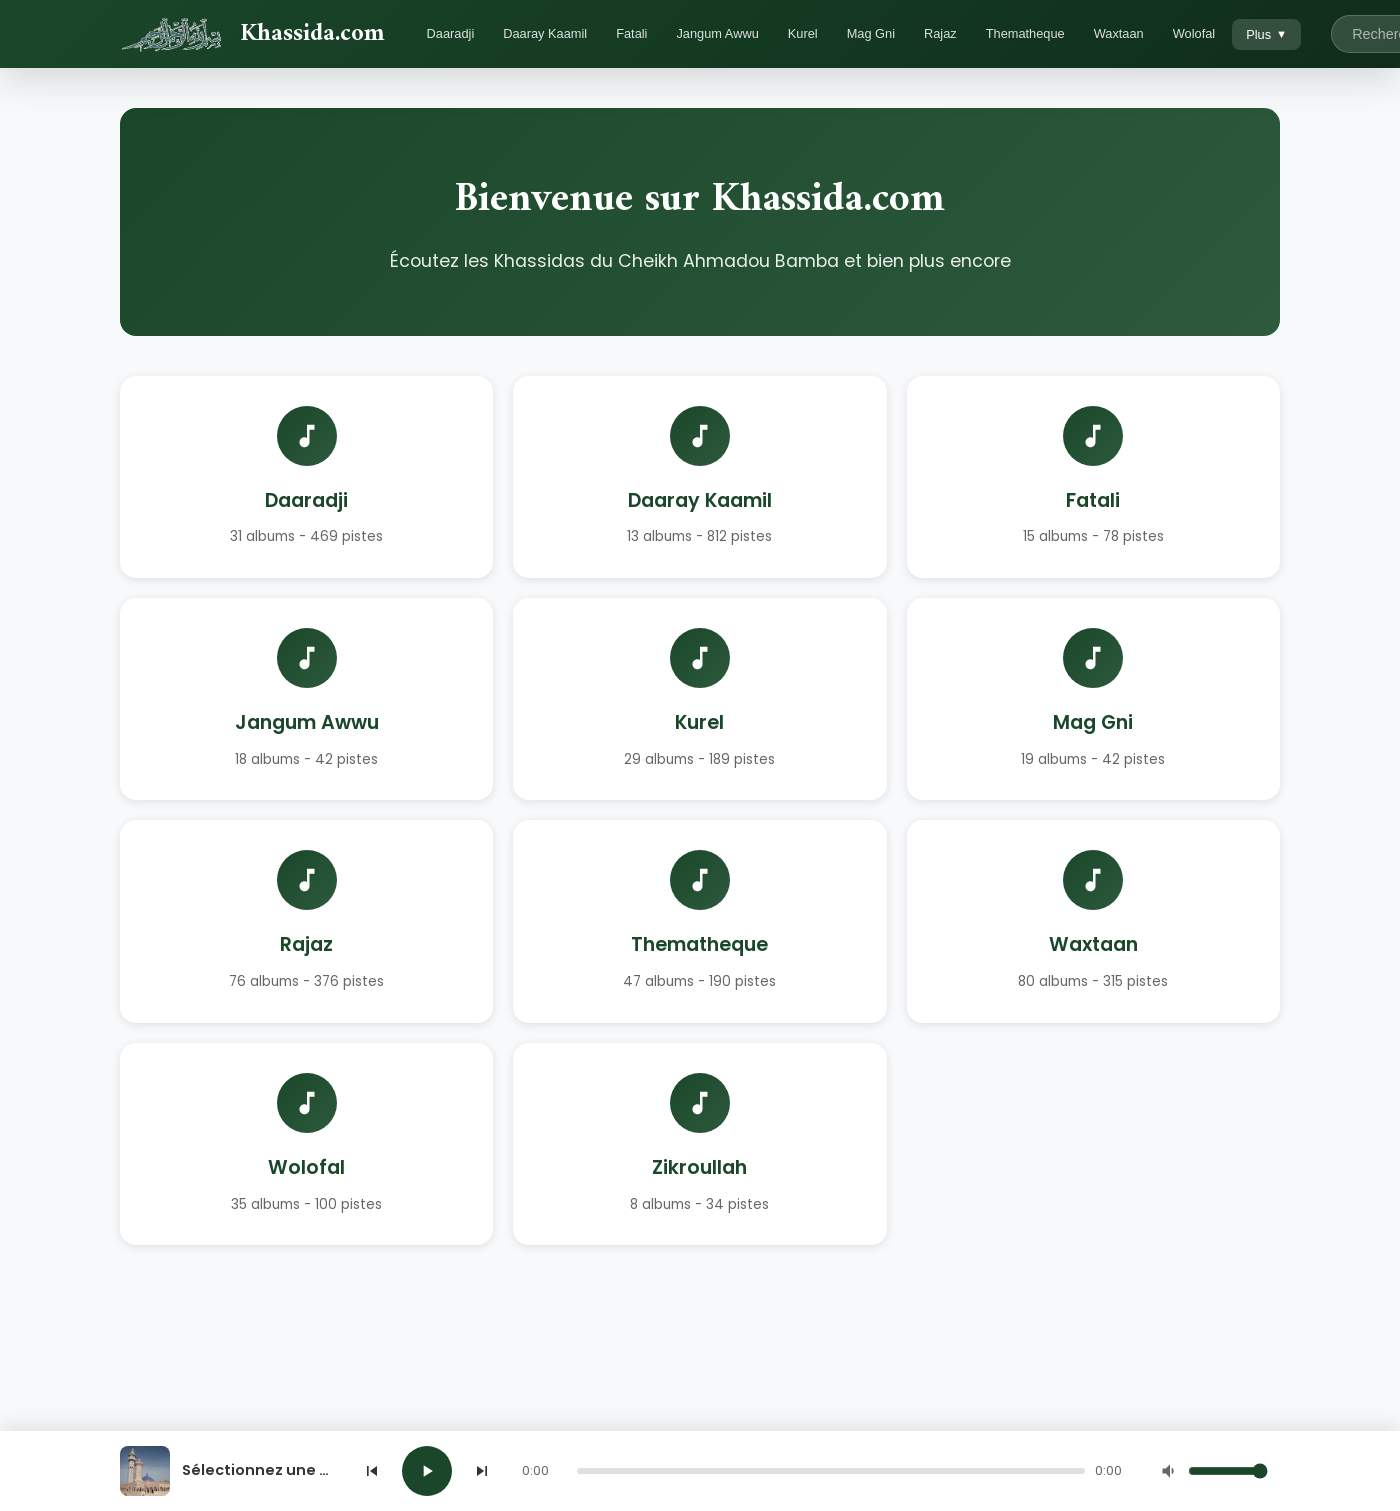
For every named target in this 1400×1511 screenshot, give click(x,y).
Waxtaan (1119, 33)
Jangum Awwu (717, 33)
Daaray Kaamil (545, 33)
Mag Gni (871, 33)
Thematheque (1025, 33)
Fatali (631, 33)
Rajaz (940, 33)
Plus (1266, 34)
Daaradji (451, 33)
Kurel (803, 33)
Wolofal (1194, 33)
